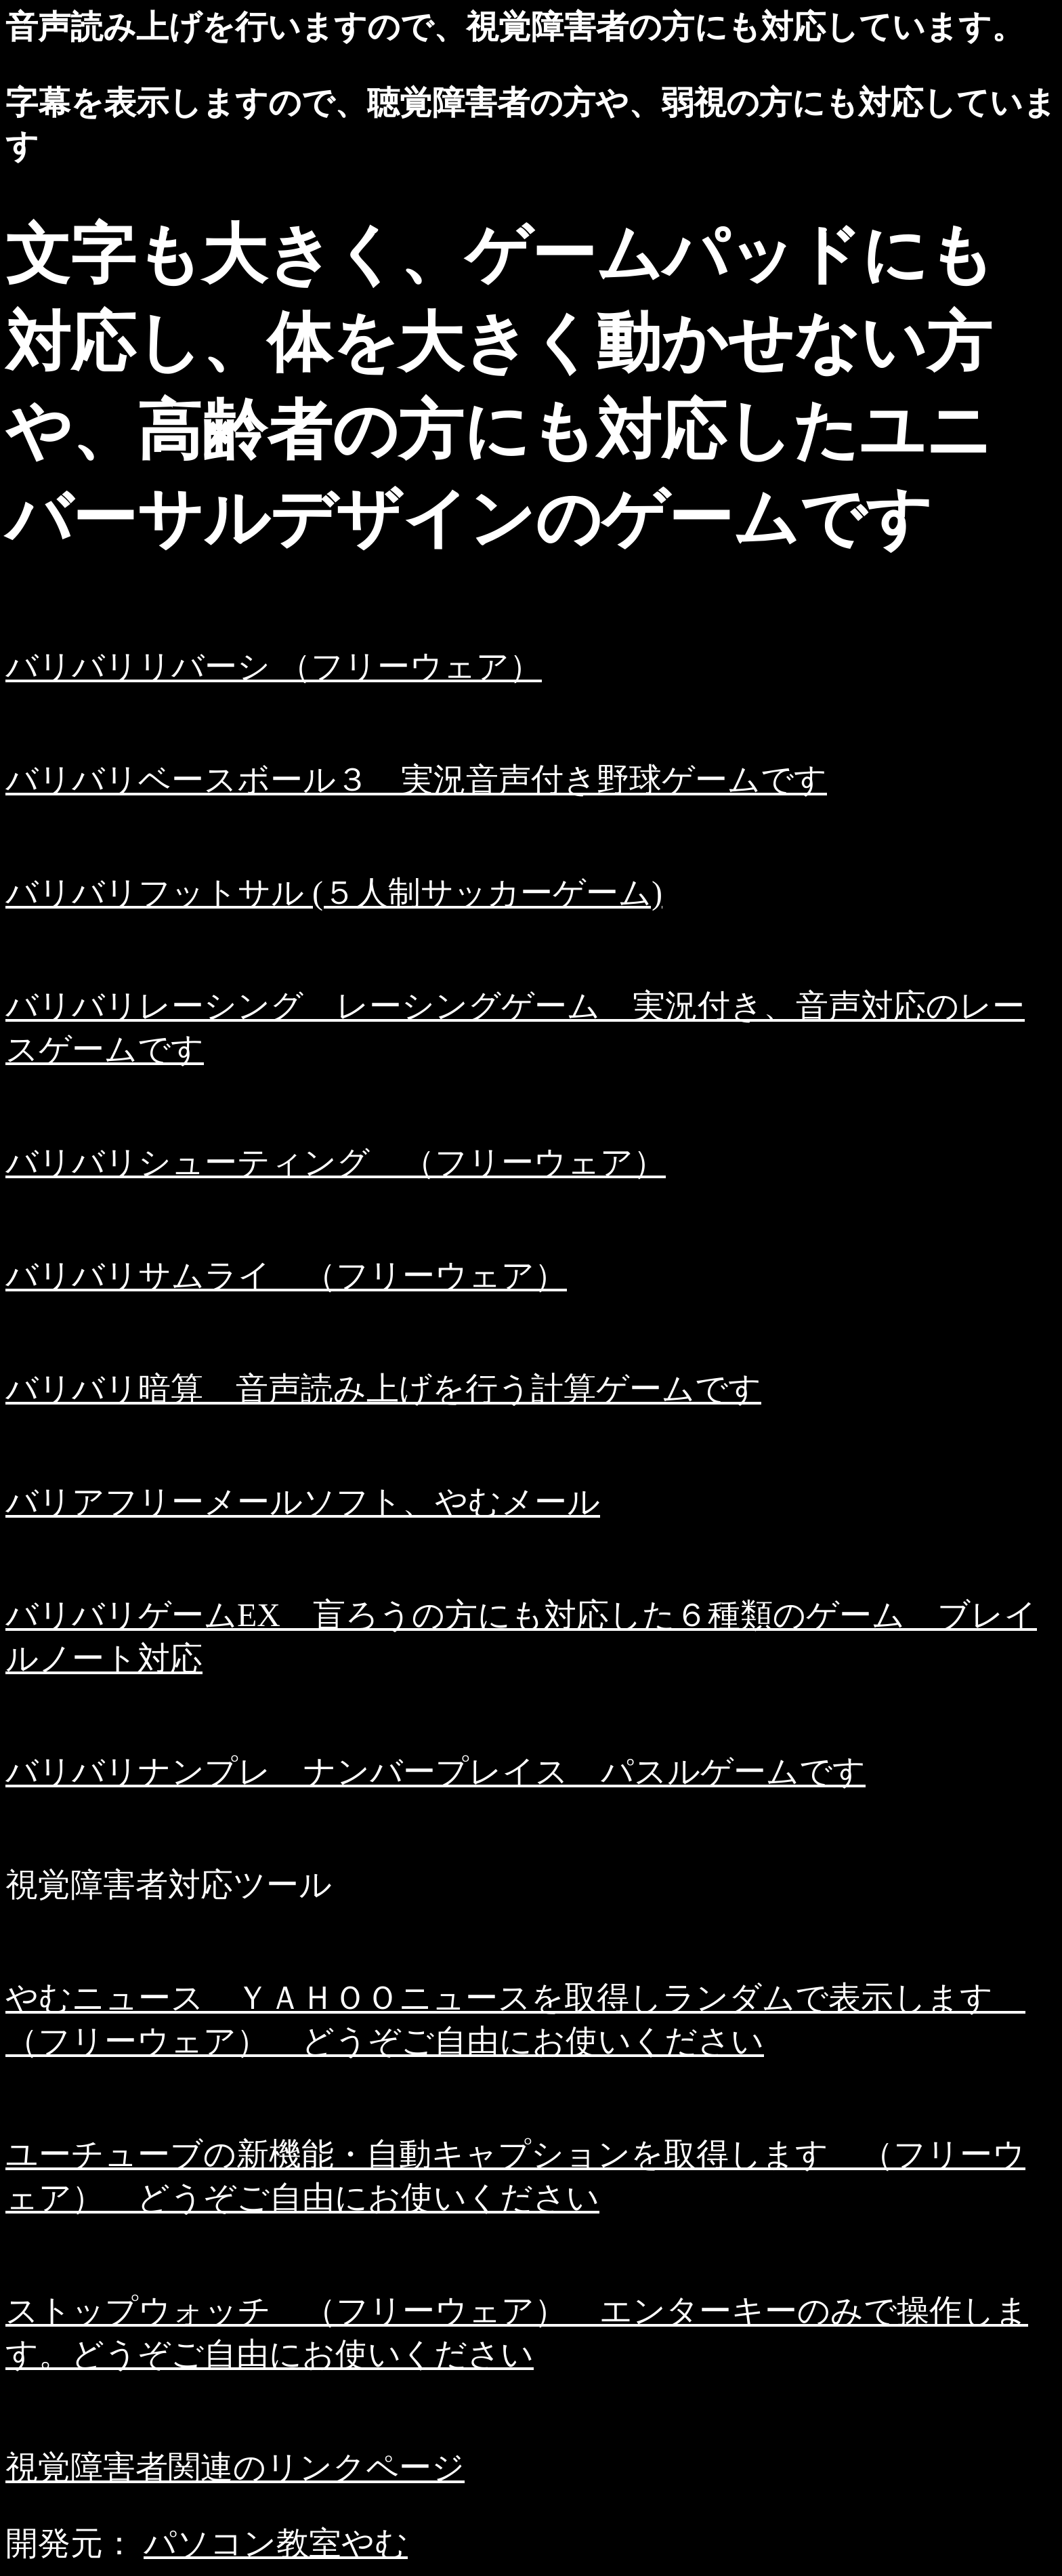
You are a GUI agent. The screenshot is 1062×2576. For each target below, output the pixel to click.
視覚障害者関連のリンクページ (235, 2467)
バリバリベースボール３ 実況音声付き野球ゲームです (416, 779)
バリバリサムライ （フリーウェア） (286, 1275)
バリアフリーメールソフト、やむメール (302, 1502)
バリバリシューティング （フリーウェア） (335, 1162)
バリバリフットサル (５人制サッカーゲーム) (333, 893)
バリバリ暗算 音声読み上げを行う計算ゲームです (383, 1389)
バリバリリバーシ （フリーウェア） (273, 666)
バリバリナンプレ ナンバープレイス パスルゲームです (435, 1771)
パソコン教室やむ (276, 2543)
